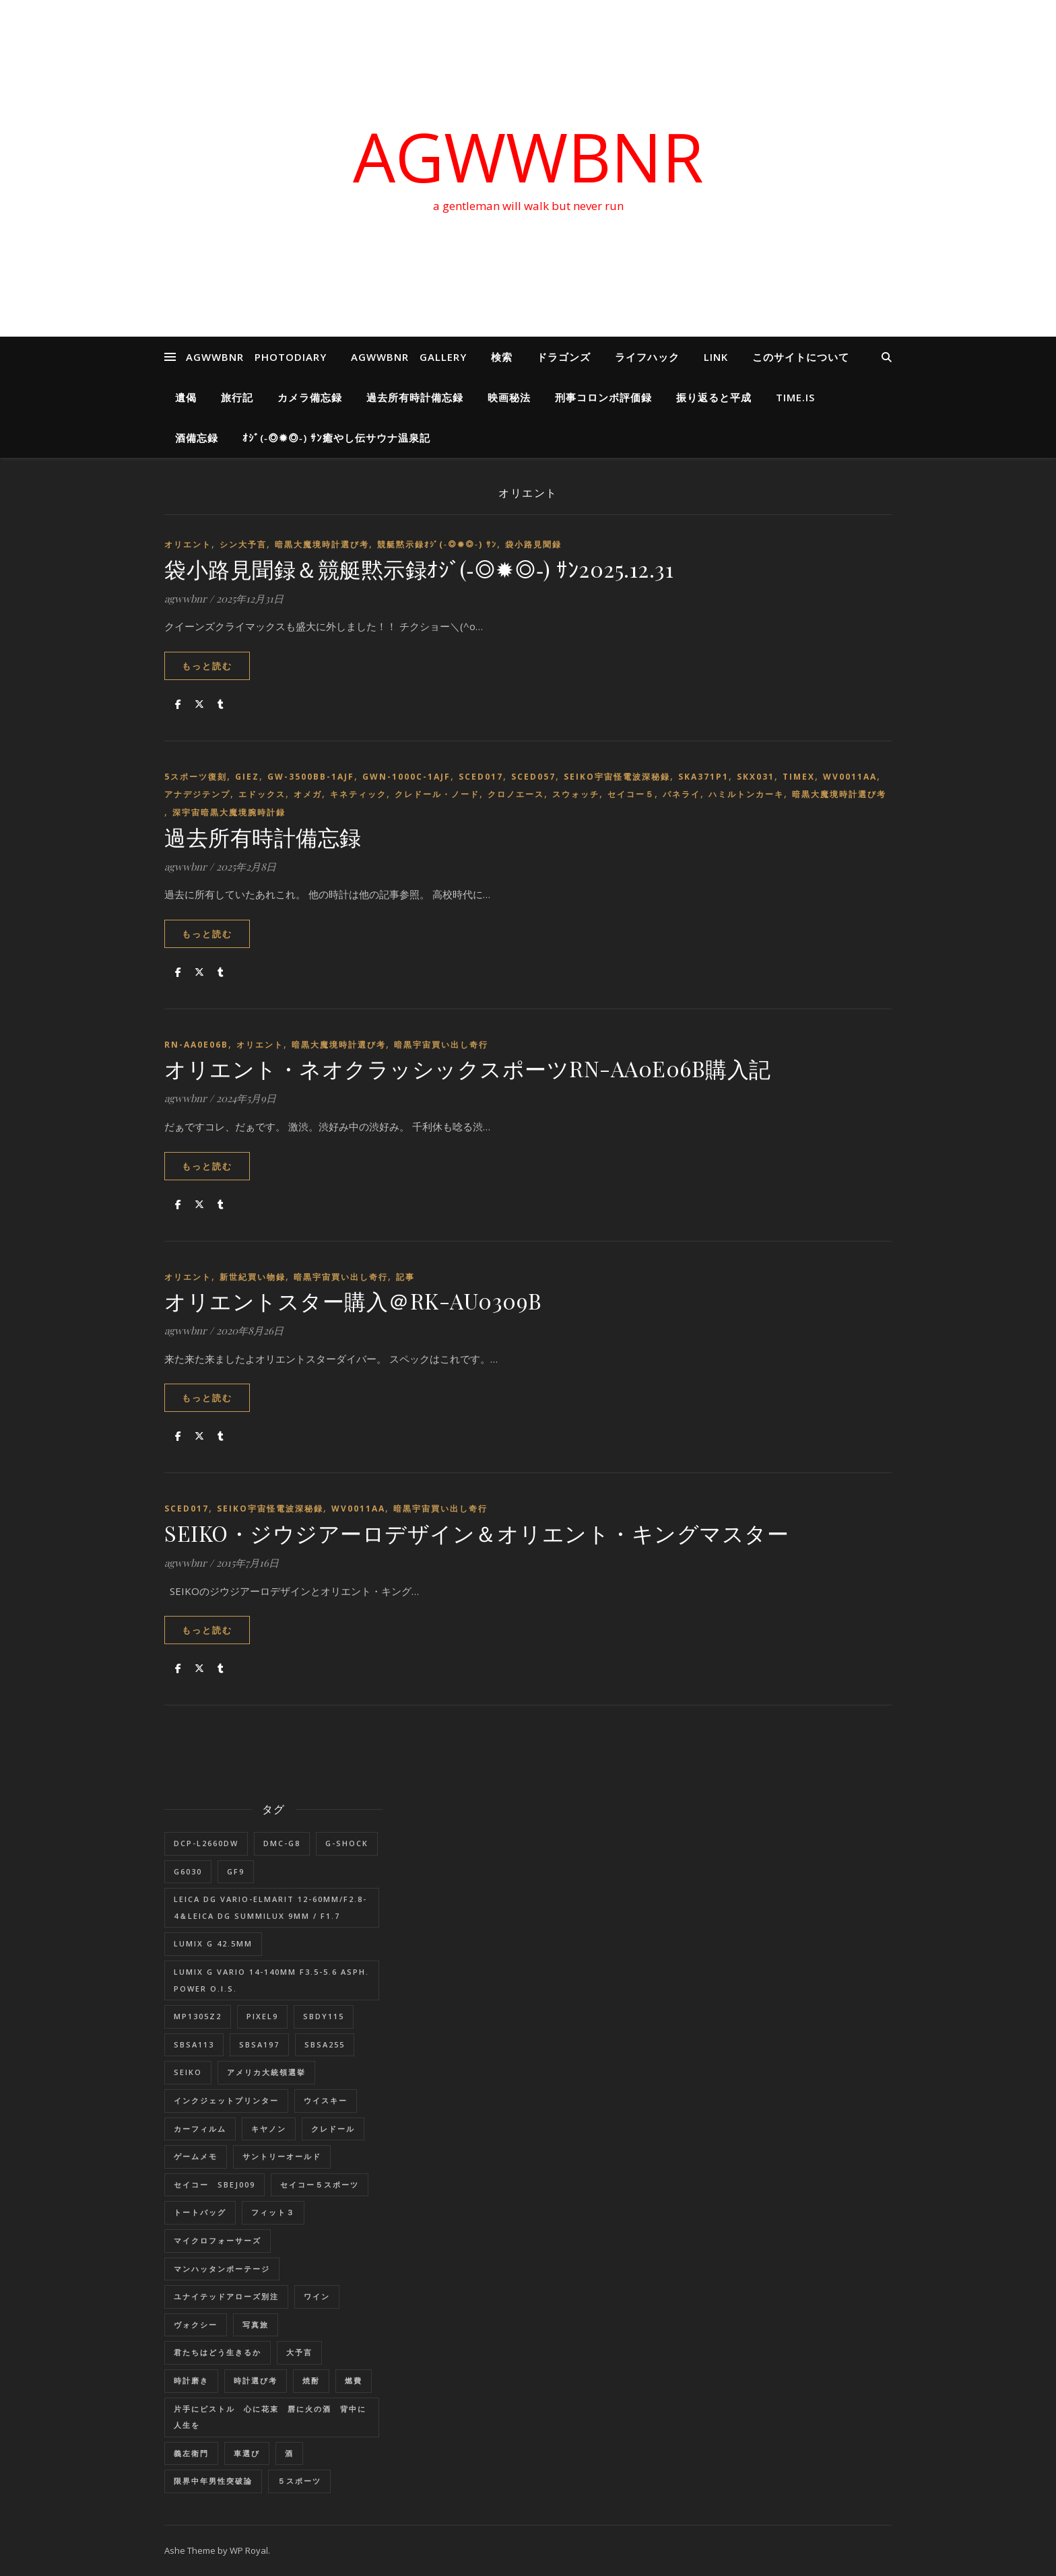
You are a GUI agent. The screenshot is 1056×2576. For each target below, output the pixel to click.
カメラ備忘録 (309, 397)
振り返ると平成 (714, 397)
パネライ (681, 794)
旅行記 (237, 397)
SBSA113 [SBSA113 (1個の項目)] (194, 2044)
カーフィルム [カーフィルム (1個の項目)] (200, 2129)
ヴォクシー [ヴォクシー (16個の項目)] (196, 2324)
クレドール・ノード (437, 794)
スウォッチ (575, 794)
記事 (405, 1277)
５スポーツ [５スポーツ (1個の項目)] (299, 2481)
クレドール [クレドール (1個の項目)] (333, 2129)
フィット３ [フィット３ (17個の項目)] (273, 2212)
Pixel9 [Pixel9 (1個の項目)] (262, 2016)
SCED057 (533, 776)
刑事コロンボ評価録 (603, 397)
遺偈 (186, 397)
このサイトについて (800, 357)
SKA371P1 (703, 776)
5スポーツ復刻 (195, 776)
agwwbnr (185, 598)
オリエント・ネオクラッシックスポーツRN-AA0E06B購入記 (467, 1068)
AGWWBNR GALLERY (409, 357)
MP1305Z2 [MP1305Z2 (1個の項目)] (198, 2016)
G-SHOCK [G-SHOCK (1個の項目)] (346, 1843)
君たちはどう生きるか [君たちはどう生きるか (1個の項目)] (217, 2352)
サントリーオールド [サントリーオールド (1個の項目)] (281, 2156)
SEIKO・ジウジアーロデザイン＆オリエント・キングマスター (476, 1532)
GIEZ (247, 776)
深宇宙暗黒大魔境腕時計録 (229, 812)
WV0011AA (850, 776)
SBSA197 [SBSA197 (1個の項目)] (259, 2044)
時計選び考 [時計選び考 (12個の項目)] (255, 2380)
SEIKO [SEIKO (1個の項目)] (188, 2072)
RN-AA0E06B (196, 1044)
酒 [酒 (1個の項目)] (289, 2453)
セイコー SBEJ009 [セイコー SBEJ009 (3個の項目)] (214, 2184)
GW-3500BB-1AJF (310, 776)
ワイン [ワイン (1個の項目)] (317, 2296)
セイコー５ (631, 794)
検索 (502, 357)
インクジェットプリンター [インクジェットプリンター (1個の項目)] (226, 2100)
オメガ (308, 794)
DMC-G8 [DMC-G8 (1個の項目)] (281, 1843)
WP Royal (249, 2550)
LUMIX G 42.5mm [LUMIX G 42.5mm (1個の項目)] (213, 1943)
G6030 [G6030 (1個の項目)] (188, 1871)
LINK (716, 357)
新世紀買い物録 (253, 1277)
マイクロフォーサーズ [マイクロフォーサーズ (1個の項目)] (217, 2240)
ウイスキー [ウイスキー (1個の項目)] (326, 2100)
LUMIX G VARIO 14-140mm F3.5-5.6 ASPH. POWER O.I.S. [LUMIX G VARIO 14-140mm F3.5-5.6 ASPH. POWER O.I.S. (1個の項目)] (271, 1980)
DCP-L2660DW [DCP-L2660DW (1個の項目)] (206, 1843)
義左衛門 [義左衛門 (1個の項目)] (191, 2453)
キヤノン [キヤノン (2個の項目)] (268, 2129)
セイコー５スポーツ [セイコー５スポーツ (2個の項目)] (319, 2184)
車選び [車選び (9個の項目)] (247, 2453)
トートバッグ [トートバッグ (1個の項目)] (200, 2212)
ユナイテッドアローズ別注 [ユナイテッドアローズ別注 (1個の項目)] (226, 2296)
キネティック (358, 794)
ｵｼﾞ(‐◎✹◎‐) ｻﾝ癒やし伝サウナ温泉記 (336, 437)
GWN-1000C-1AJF (406, 776)
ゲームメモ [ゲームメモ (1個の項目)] (196, 2156)
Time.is (795, 397)
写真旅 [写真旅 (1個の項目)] (255, 2324)
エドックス (262, 794)
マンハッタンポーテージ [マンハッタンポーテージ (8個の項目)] (222, 2269)
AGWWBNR (528, 156)
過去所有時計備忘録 (414, 397)
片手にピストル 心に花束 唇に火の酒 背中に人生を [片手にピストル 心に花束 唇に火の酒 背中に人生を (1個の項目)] (270, 2417)
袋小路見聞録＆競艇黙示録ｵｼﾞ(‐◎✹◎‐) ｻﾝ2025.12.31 (418, 568)
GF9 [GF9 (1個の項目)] (235, 1871)
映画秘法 (509, 397)
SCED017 (481, 776)
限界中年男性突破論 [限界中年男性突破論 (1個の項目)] (213, 2481)
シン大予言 (243, 544)
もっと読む (207, 666)
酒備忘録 (196, 437)
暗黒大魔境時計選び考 (322, 544)
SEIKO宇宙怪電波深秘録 (617, 776)
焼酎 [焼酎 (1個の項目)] (311, 2380)
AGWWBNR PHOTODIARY (256, 357)
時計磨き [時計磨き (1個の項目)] (191, 2380)
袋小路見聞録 (533, 544)
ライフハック (647, 357)
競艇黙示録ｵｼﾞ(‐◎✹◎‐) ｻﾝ (437, 544)
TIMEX (799, 776)
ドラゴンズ (564, 357)
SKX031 (755, 776)
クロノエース (516, 794)
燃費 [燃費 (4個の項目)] (353, 2380)
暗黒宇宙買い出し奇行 (441, 1044)
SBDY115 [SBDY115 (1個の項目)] (323, 2016)
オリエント (187, 544)
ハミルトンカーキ (746, 794)
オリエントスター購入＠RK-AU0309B (353, 1300)
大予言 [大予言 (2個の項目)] (299, 2352)
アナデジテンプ (197, 794)
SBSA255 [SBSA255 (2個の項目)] (324, 2044)
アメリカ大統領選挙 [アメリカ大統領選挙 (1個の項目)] (266, 2072)
